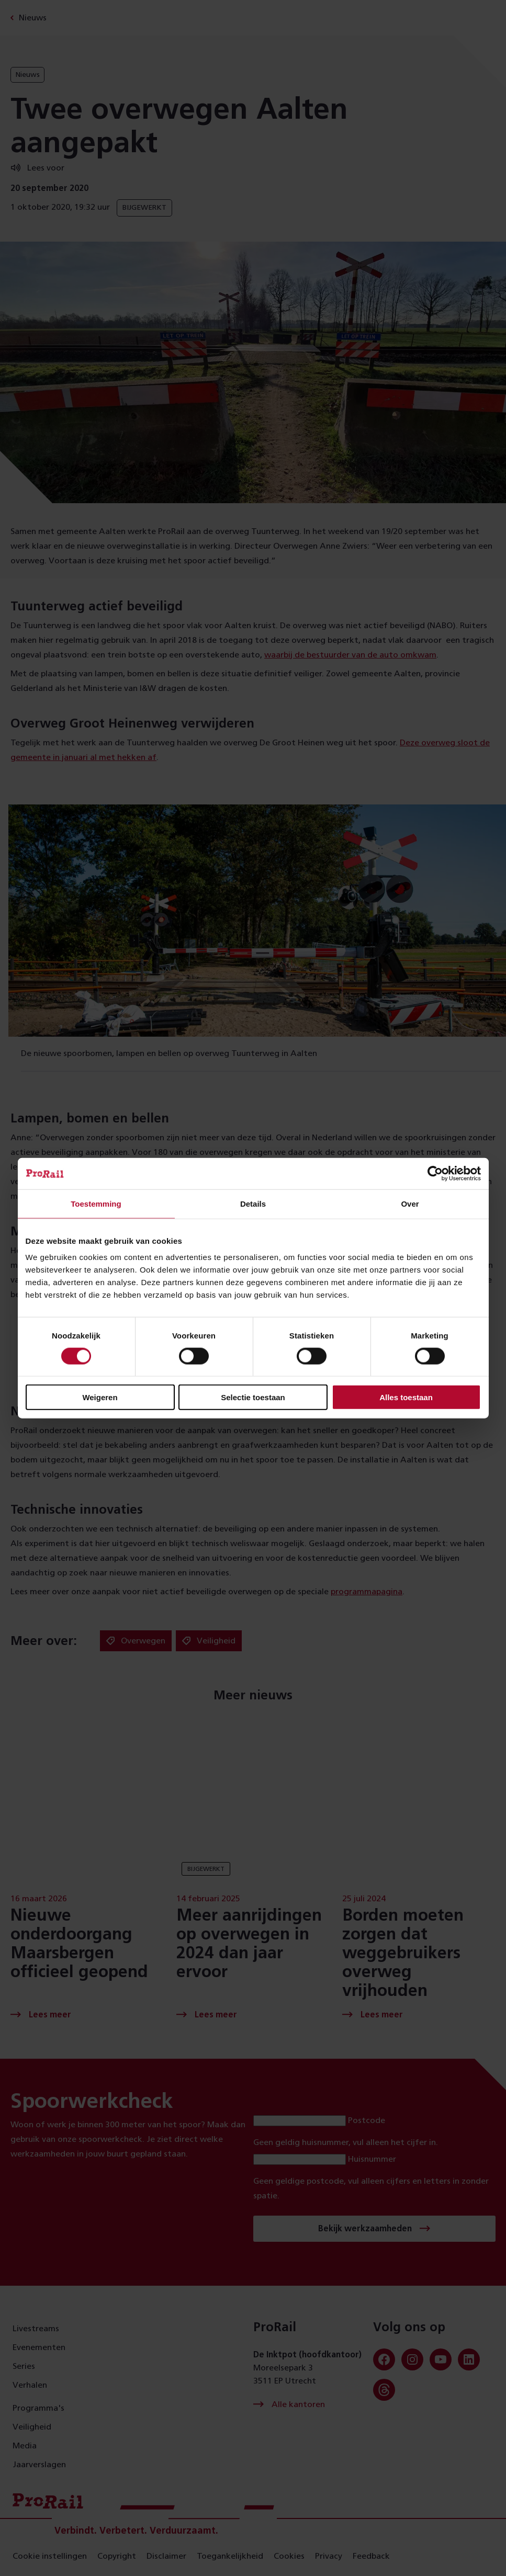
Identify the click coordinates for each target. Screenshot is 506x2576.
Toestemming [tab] (96, 1203)
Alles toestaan (406, 1397)
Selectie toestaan (253, 1397)
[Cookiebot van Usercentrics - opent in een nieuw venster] (435, 1173)
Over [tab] (410, 1203)
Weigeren (99, 1397)
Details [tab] (253, 1203)
